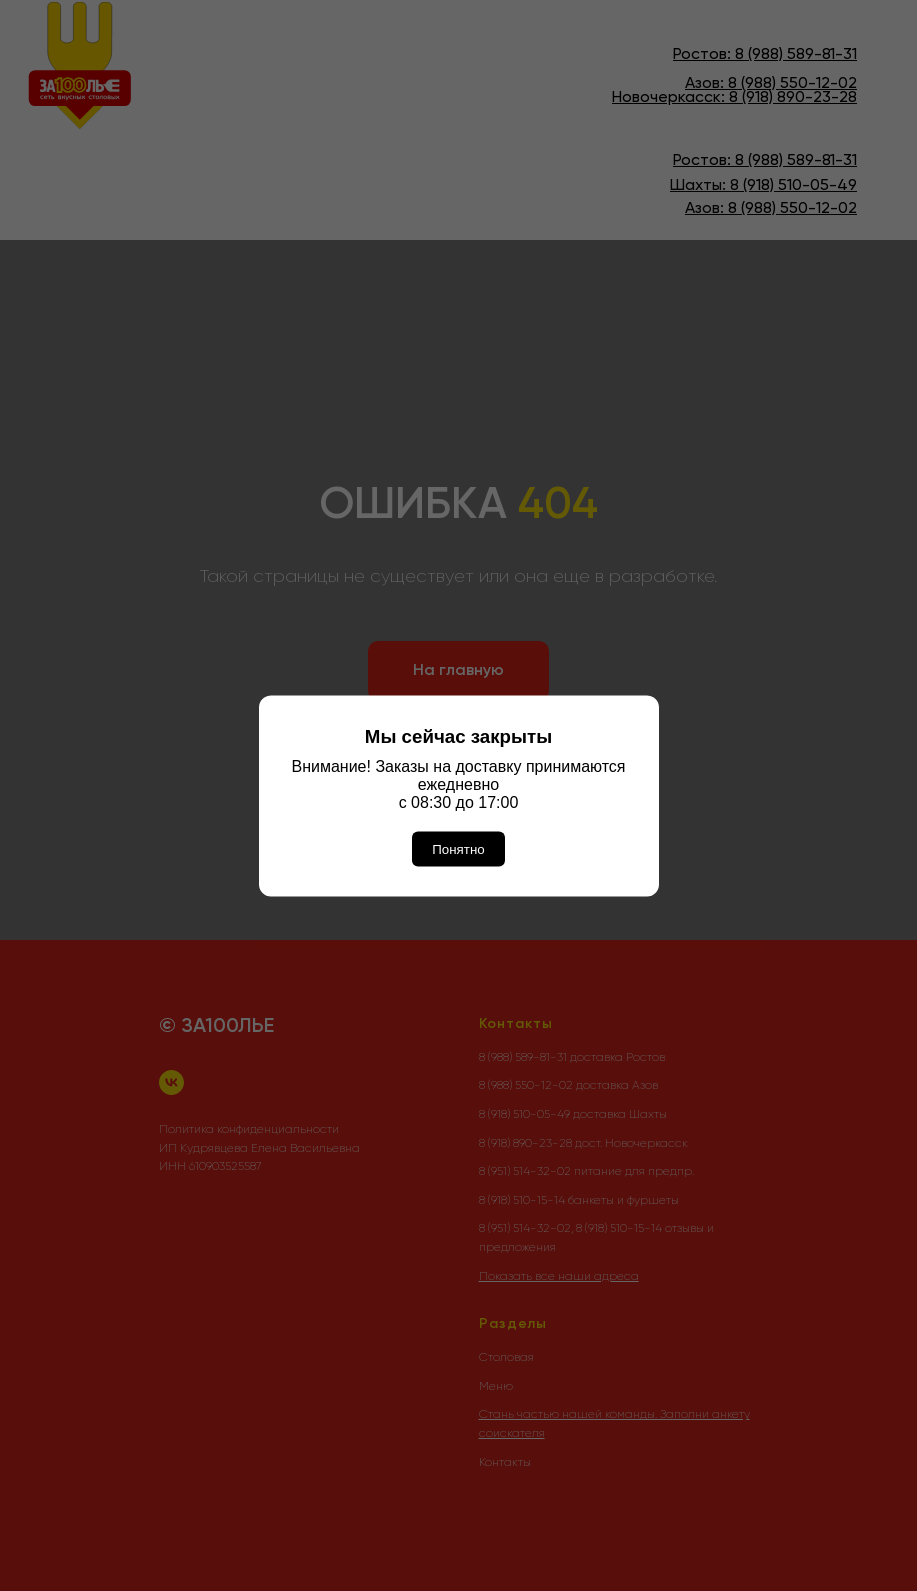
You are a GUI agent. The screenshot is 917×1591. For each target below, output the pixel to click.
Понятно (458, 848)
